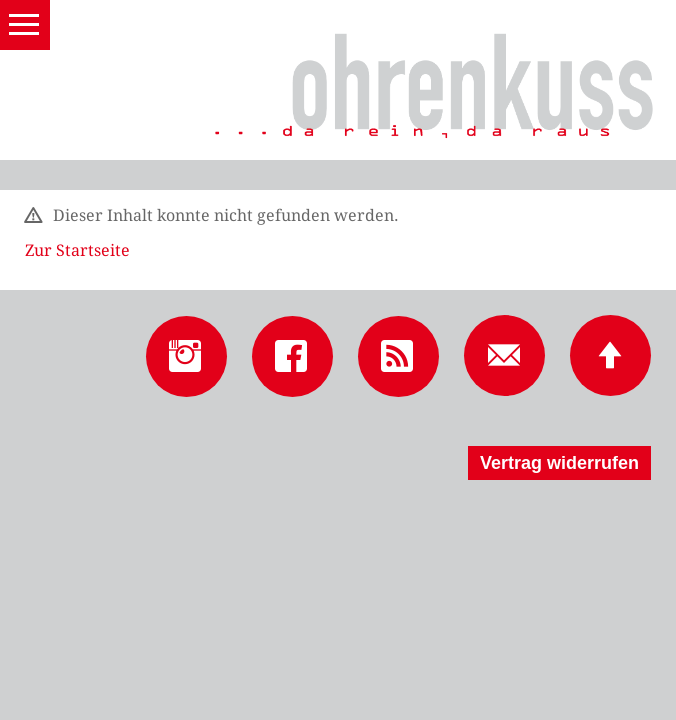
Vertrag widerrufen (559, 463)
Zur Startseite (77, 250)
